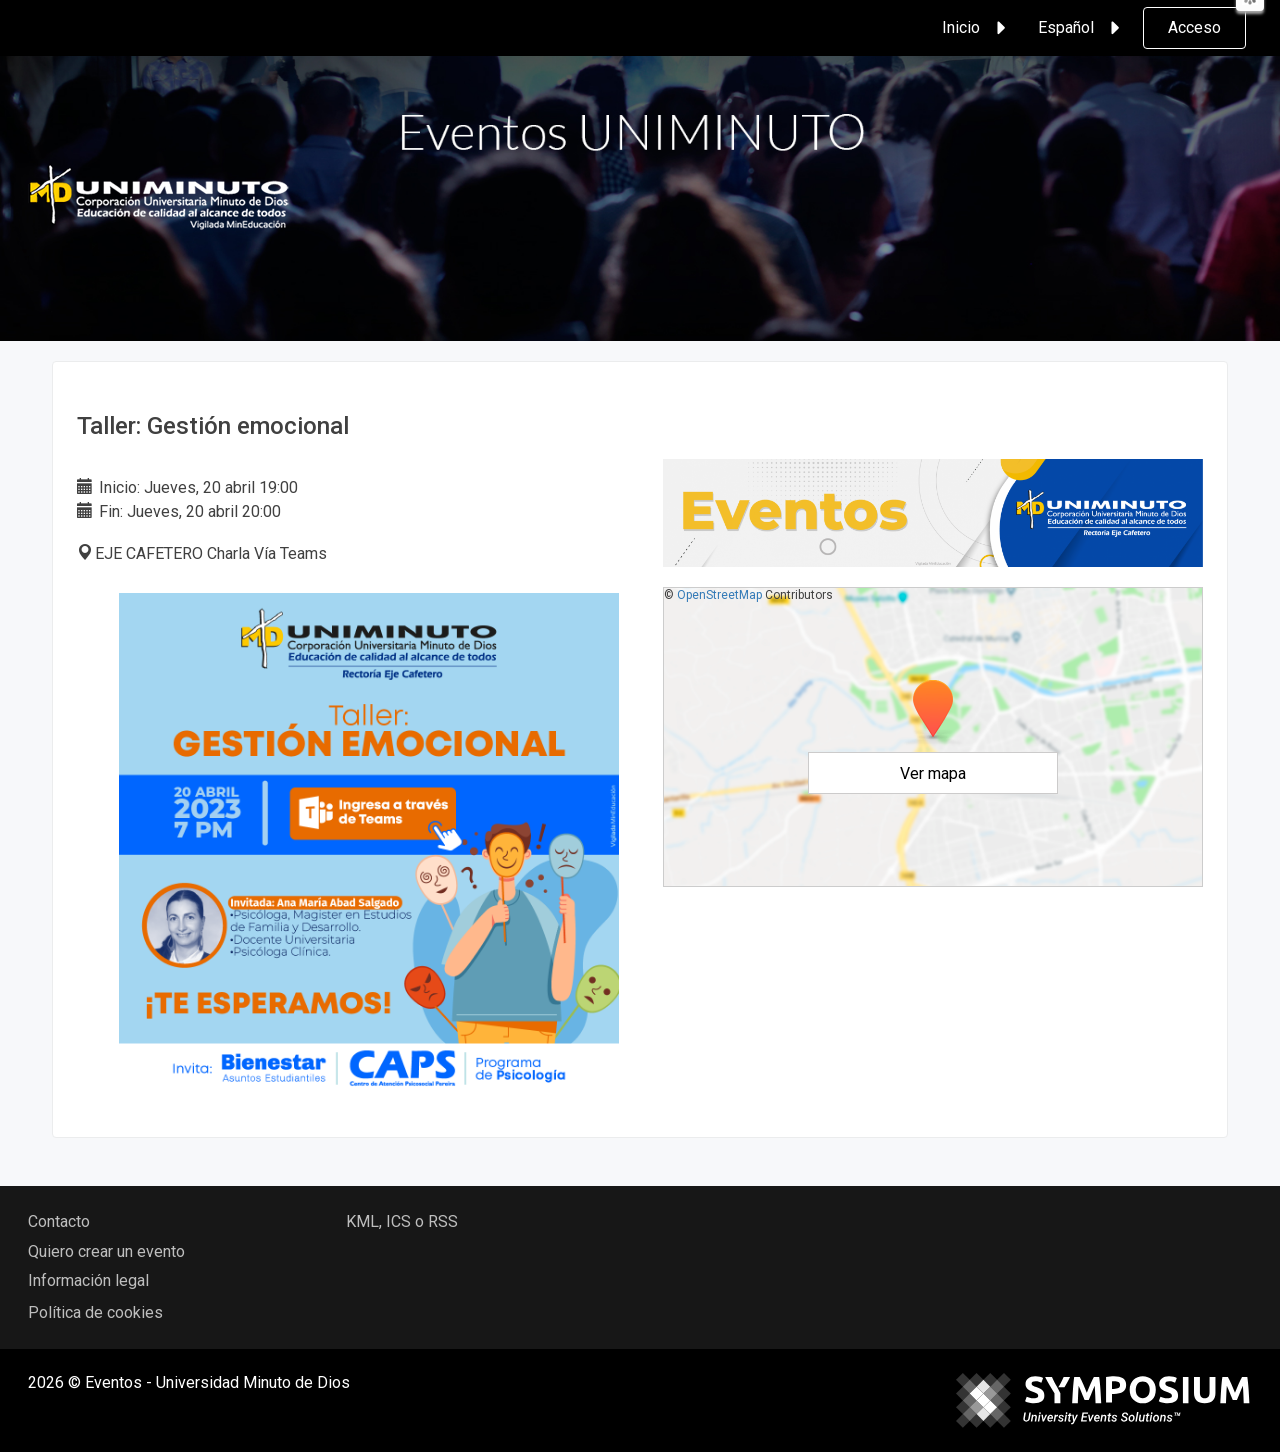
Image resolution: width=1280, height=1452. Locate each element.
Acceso (1194, 27)
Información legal (88, 1280)
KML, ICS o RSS (402, 1221)
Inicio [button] (977, 28)
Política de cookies (95, 1312)
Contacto (59, 1221)
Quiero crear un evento (106, 1251)
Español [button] (1082, 28)
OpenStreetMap (719, 595)
